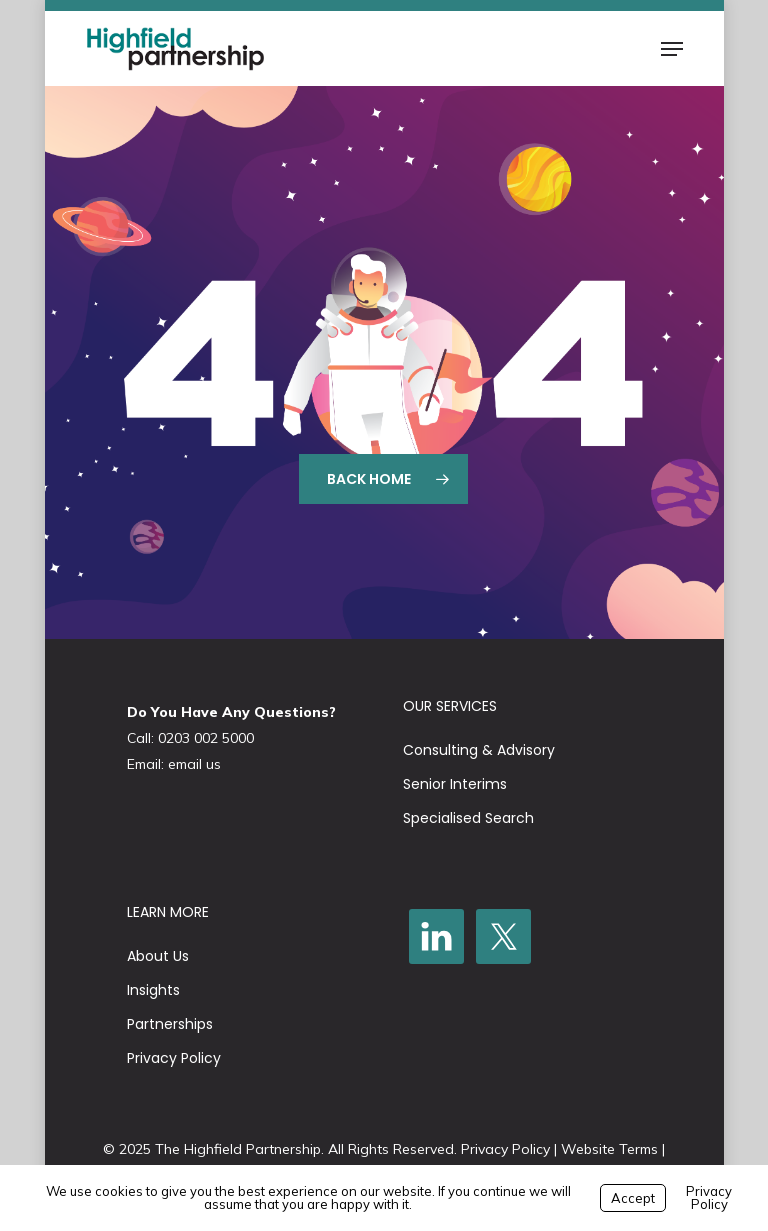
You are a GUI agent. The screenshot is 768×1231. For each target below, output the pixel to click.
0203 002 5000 (206, 738)
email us (194, 764)
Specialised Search (468, 818)
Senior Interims (455, 784)
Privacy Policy (174, 1058)
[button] (672, 49)
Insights (153, 990)
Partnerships (170, 1024)
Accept (633, 1198)
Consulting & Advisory (479, 750)
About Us (158, 956)
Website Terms (609, 1149)
